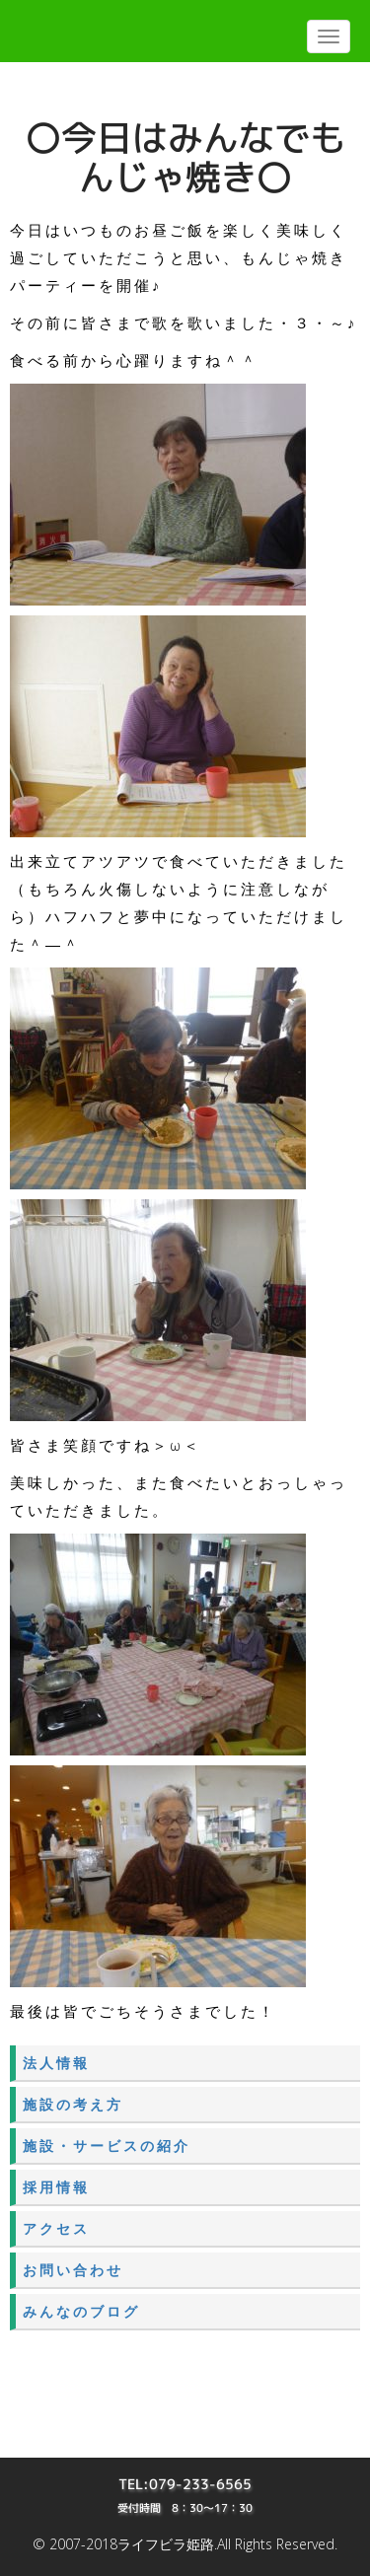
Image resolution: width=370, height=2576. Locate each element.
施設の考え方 (73, 2104)
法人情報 (56, 2062)
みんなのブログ (81, 2311)
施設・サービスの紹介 (106, 2145)
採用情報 (56, 2187)
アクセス (56, 2228)
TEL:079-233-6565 (185, 2483)
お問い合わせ (73, 2269)
